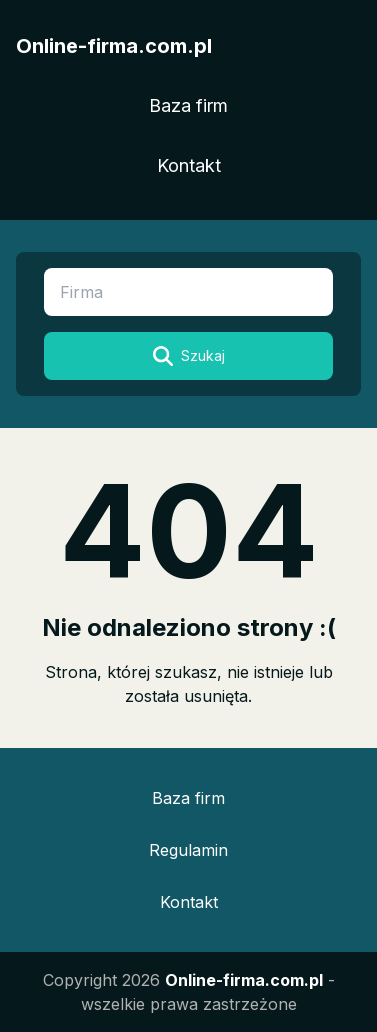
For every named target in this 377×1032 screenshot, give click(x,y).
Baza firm (188, 105)
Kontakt (189, 165)
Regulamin (188, 850)
